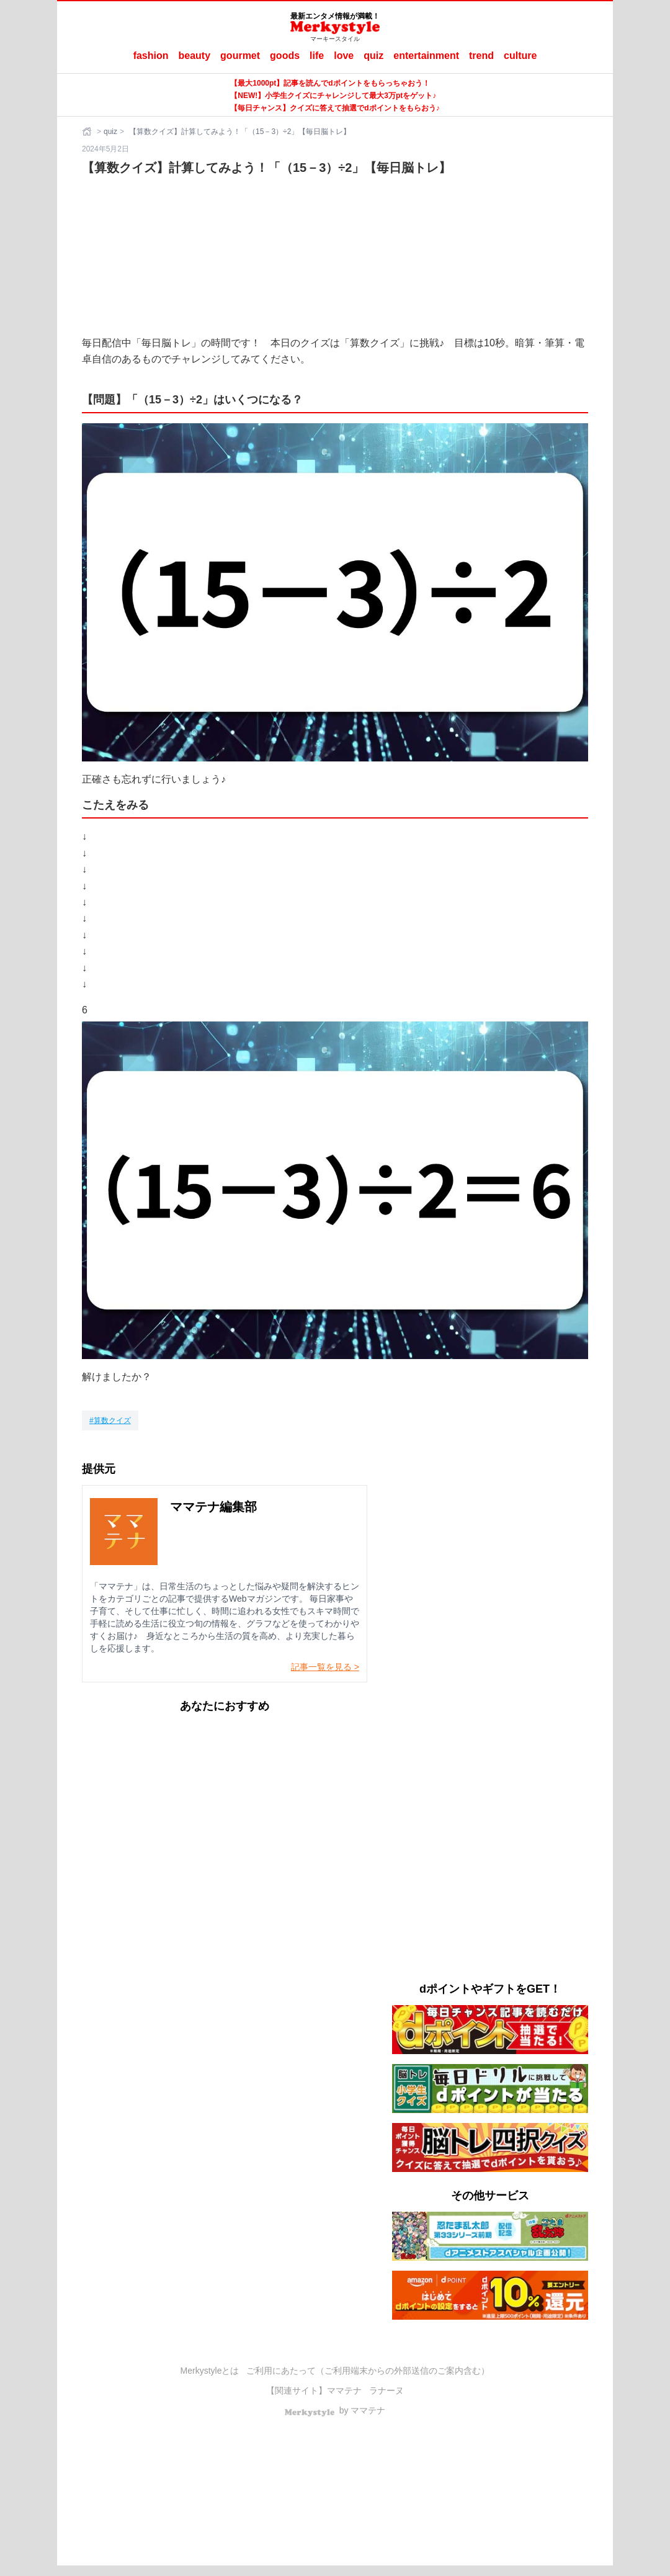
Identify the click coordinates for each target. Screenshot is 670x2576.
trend (481, 55)
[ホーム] (88, 132)
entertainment (426, 55)
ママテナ (344, 2390)
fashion (151, 55)
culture (520, 55)
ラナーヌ (386, 2390)
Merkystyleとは (210, 2371)
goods (285, 55)
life (317, 55)
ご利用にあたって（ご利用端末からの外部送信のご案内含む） (367, 2371)
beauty (195, 55)
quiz (373, 55)
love (344, 55)
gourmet (240, 55)
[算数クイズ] (110, 1420)
